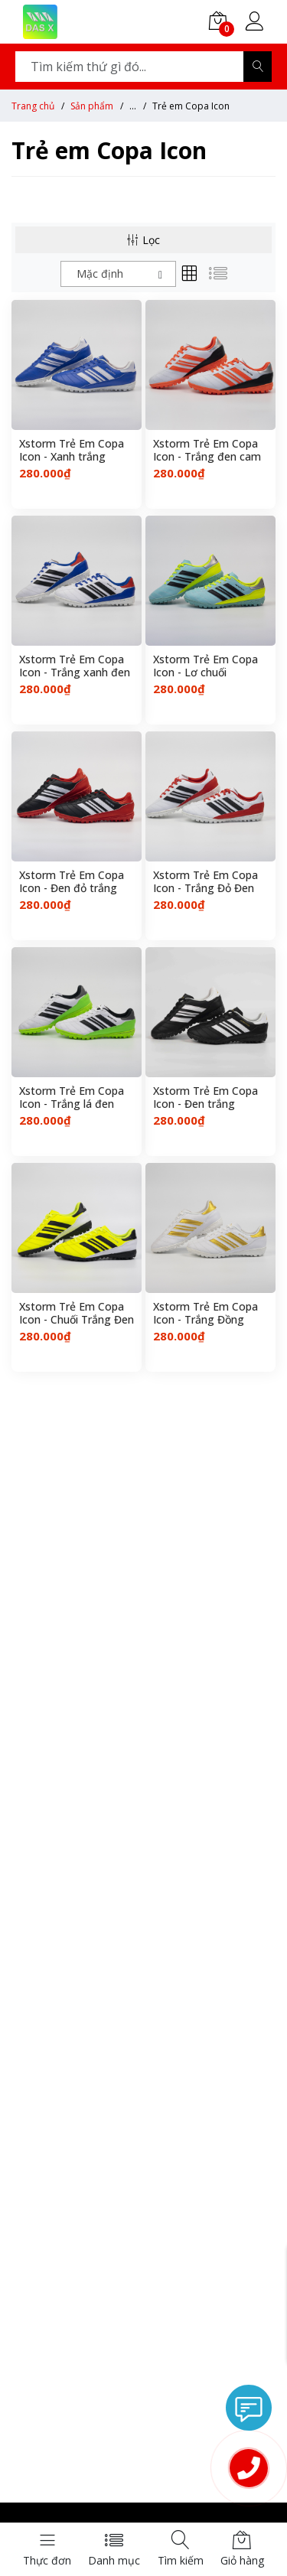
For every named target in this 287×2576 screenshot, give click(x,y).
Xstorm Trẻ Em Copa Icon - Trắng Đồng (205, 1314)
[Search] (257, 66)
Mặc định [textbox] (100, 273)
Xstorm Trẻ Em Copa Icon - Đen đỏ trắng (71, 882)
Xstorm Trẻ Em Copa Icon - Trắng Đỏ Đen (205, 882)
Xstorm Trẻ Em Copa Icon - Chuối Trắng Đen (76, 1314)
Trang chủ (32, 105)
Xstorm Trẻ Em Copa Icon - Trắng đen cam (207, 451)
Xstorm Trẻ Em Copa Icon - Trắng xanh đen (74, 666)
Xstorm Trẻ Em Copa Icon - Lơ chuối (205, 666)
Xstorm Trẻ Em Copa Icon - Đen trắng (205, 1098)
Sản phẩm (91, 105)
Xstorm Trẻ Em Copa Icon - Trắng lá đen (71, 1098)
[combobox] (118, 274)
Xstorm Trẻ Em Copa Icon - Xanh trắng (71, 451)
